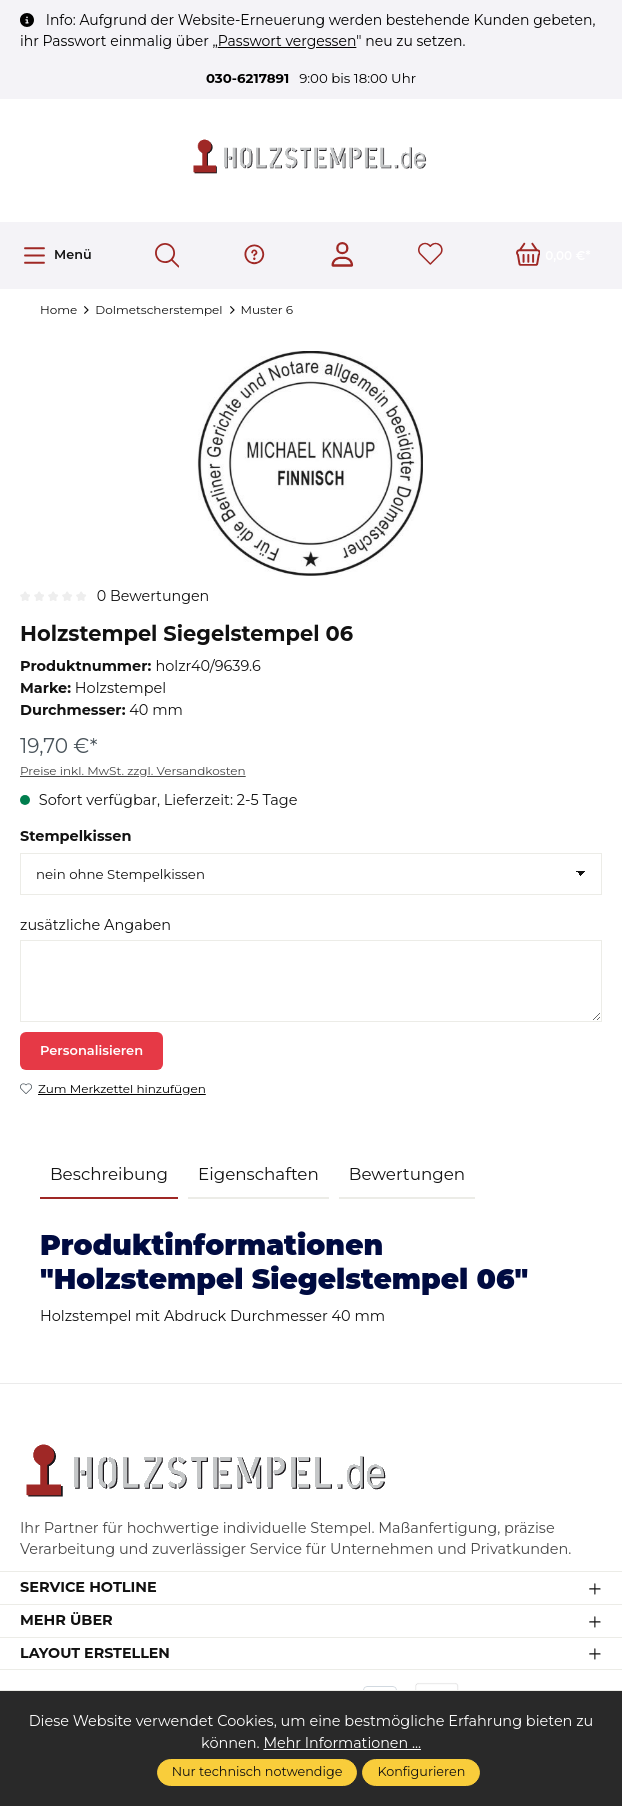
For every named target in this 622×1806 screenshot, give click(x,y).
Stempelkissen (75, 837)
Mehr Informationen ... (342, 1743)
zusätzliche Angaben (95, 925)
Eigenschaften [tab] (258, 1174)
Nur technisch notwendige (257, 1771)
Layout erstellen (96, 1656)
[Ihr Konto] (342, 256)
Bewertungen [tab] (407, 1174)
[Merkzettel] (430, 256)
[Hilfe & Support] (254, 256)
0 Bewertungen (154, 596)
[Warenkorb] (553, 256)
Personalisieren (91, 1051)
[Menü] (56, 255)
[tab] (109, 1175)
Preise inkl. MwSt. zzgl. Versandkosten (133, 770)
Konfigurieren (421, 1771)
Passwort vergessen (287, 41)
